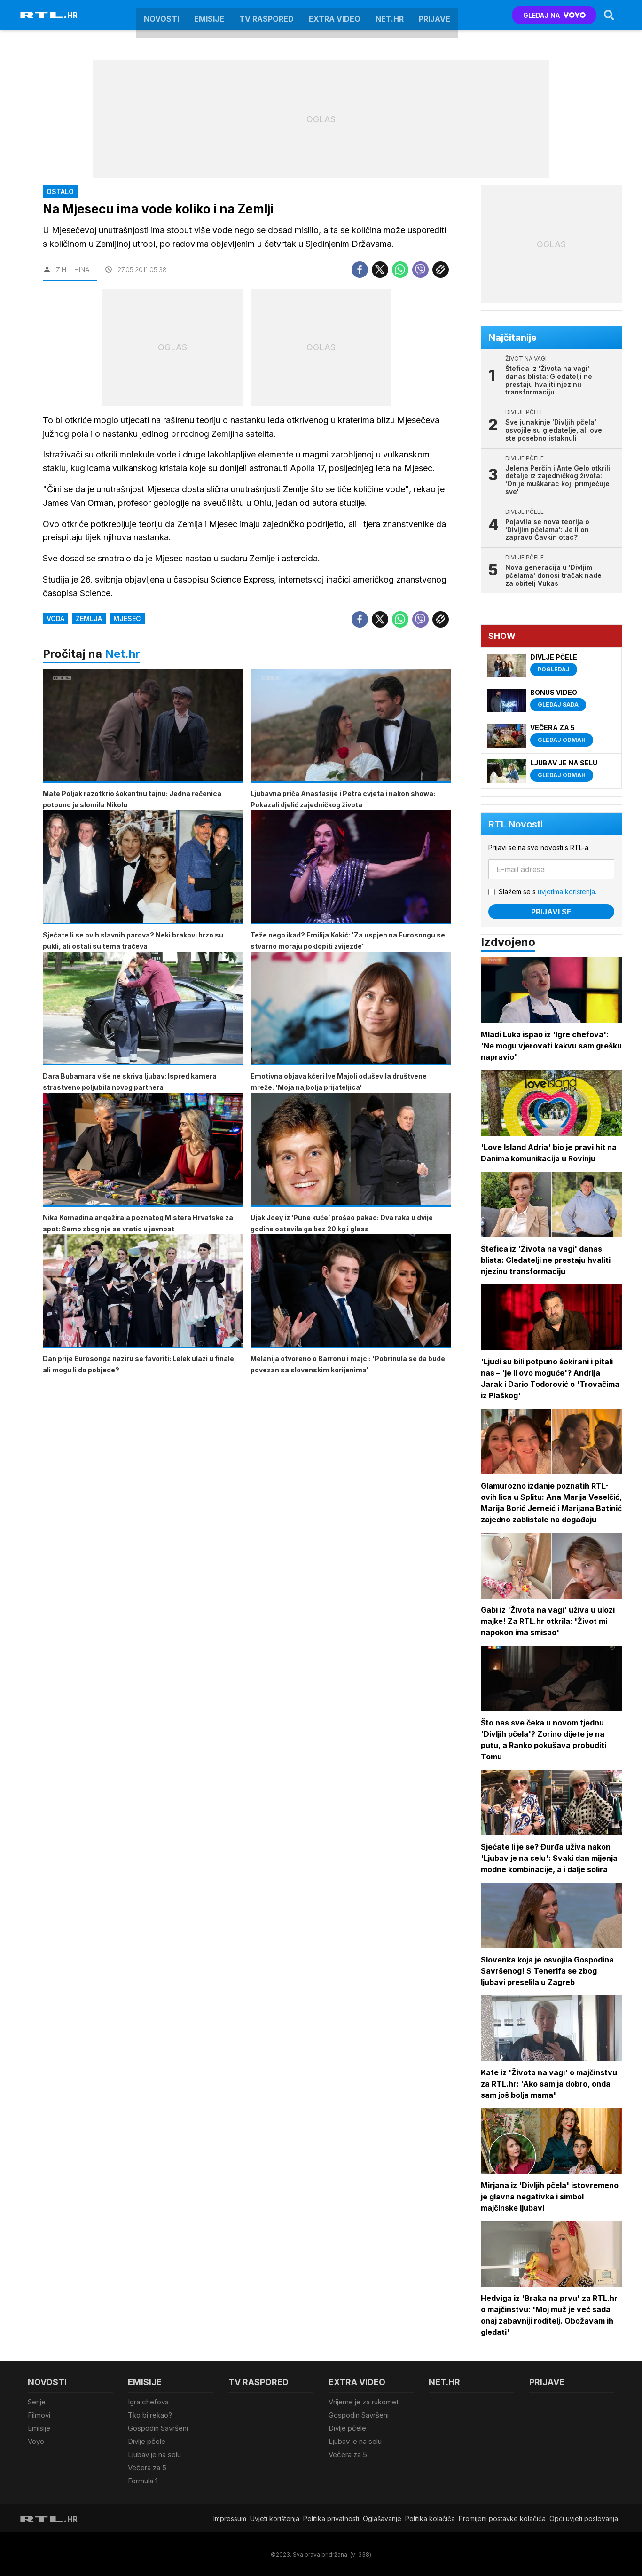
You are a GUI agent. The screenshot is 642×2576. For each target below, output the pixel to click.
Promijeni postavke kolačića (502, 2517)
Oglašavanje (382, 2517)
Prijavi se (551, 911)
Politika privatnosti (331, 2517)
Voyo (36, 2440)
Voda (55, 618)
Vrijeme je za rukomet (364, 2401)
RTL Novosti (515, 824)
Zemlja (89, 618)
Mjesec (127, 618)
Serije (37, 2401)
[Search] (609, 15)
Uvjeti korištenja (274, 2517)
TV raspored (266, 15)
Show (502, 636)
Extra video (334, 15)
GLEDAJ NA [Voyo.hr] (554, 15)
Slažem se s (547, 892)
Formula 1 (142, 2479)
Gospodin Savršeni (158, 2427)
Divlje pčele (146, 2440)
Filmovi (39, 2415)
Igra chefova (148, 2401)
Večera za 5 (147, 2466)
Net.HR (390, 15)
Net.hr (122, 654)
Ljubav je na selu (154, 2453)
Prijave (434, 15)
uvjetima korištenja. (567, 892)
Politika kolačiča (430, 2517)
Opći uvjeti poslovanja (583, 2517)
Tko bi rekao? (150, 2415)
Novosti (161, 15)
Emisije (209, 15)
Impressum (229, 2517)
